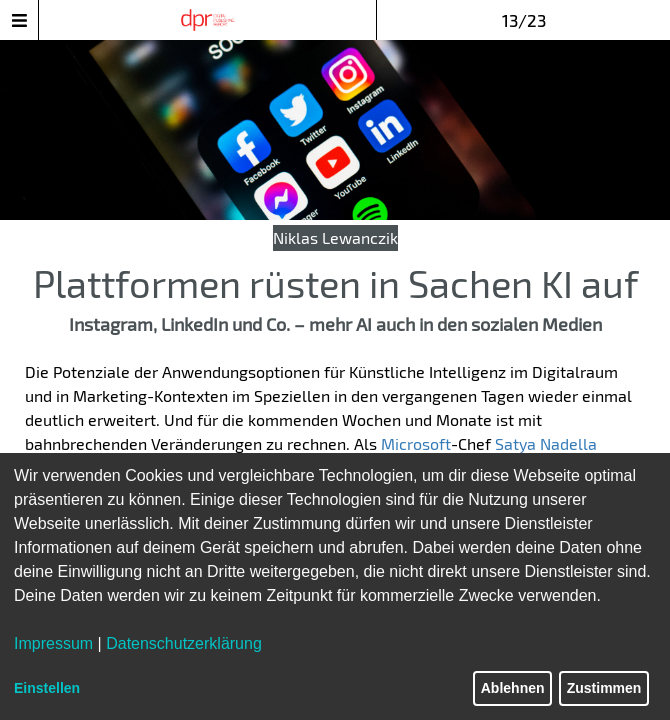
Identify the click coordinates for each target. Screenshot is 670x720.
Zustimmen (604, 688)
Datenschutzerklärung (184, 643)
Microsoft (416, 443)
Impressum (53, 643)
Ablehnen (513, 688)
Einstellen (47, 688)
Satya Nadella (546, 443)
